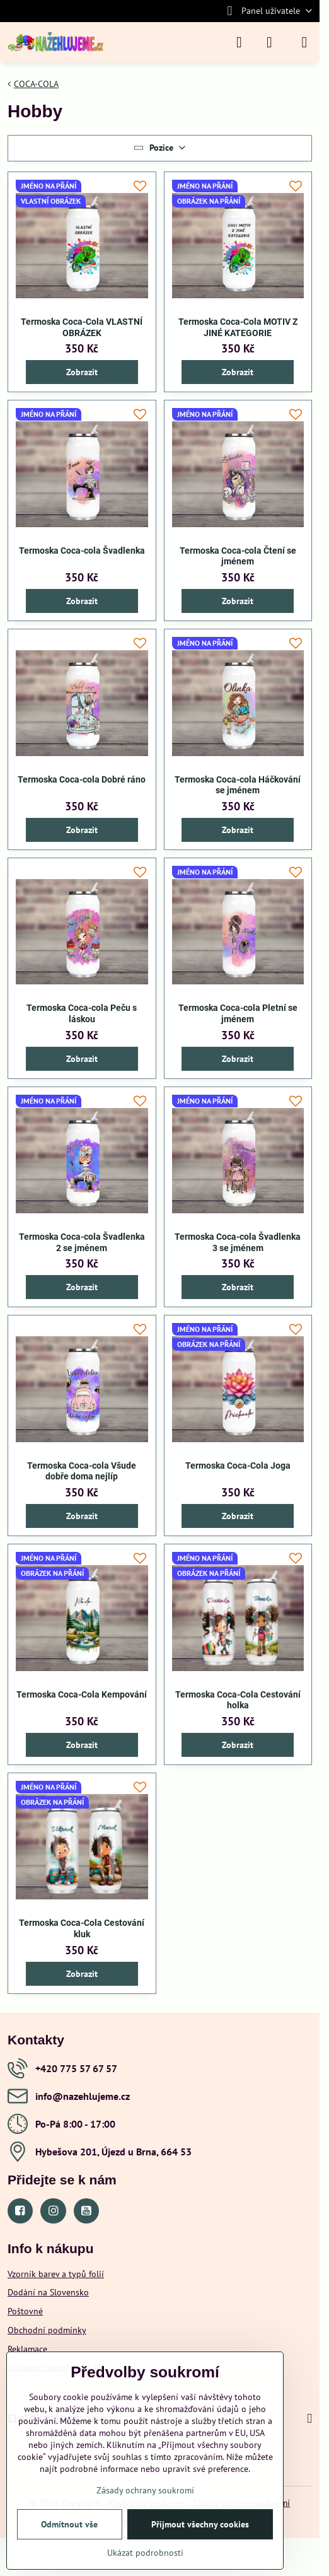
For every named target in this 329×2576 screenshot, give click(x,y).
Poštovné (25, 2311)
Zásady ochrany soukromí (145, 2490)
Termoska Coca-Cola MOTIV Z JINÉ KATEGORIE (237, 327)
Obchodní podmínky (47, 2330)
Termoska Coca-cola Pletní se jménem (237, 1013)
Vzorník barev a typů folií (56, 2274)
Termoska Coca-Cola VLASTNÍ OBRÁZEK (81, 327)
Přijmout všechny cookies (200, 2524)
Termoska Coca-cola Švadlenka (82, 550)
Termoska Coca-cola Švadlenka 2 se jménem (82, 1242)
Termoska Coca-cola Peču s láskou (81, 1013)
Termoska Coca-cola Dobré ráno (82, 779)
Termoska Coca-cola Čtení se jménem (238, 556)
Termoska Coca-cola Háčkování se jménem (238, 785)
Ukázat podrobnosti (145, 2552)
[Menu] (304, 42)
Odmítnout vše (69, 2524)
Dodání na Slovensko (48, 2292)
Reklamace (27, 2349)
